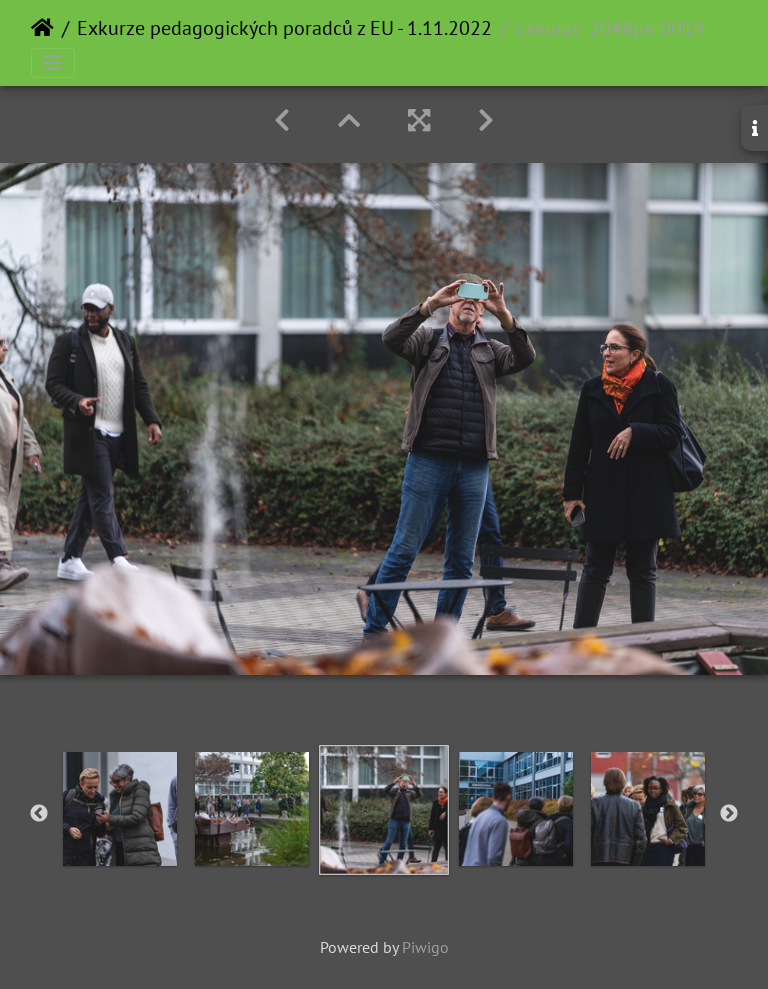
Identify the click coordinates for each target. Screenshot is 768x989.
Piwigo (425, 947)
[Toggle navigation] (53, 63)
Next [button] (729, 814)
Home (42, 28)
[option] (120, 809)
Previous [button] (39, 814)
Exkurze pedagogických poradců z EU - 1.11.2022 (284, 28)
